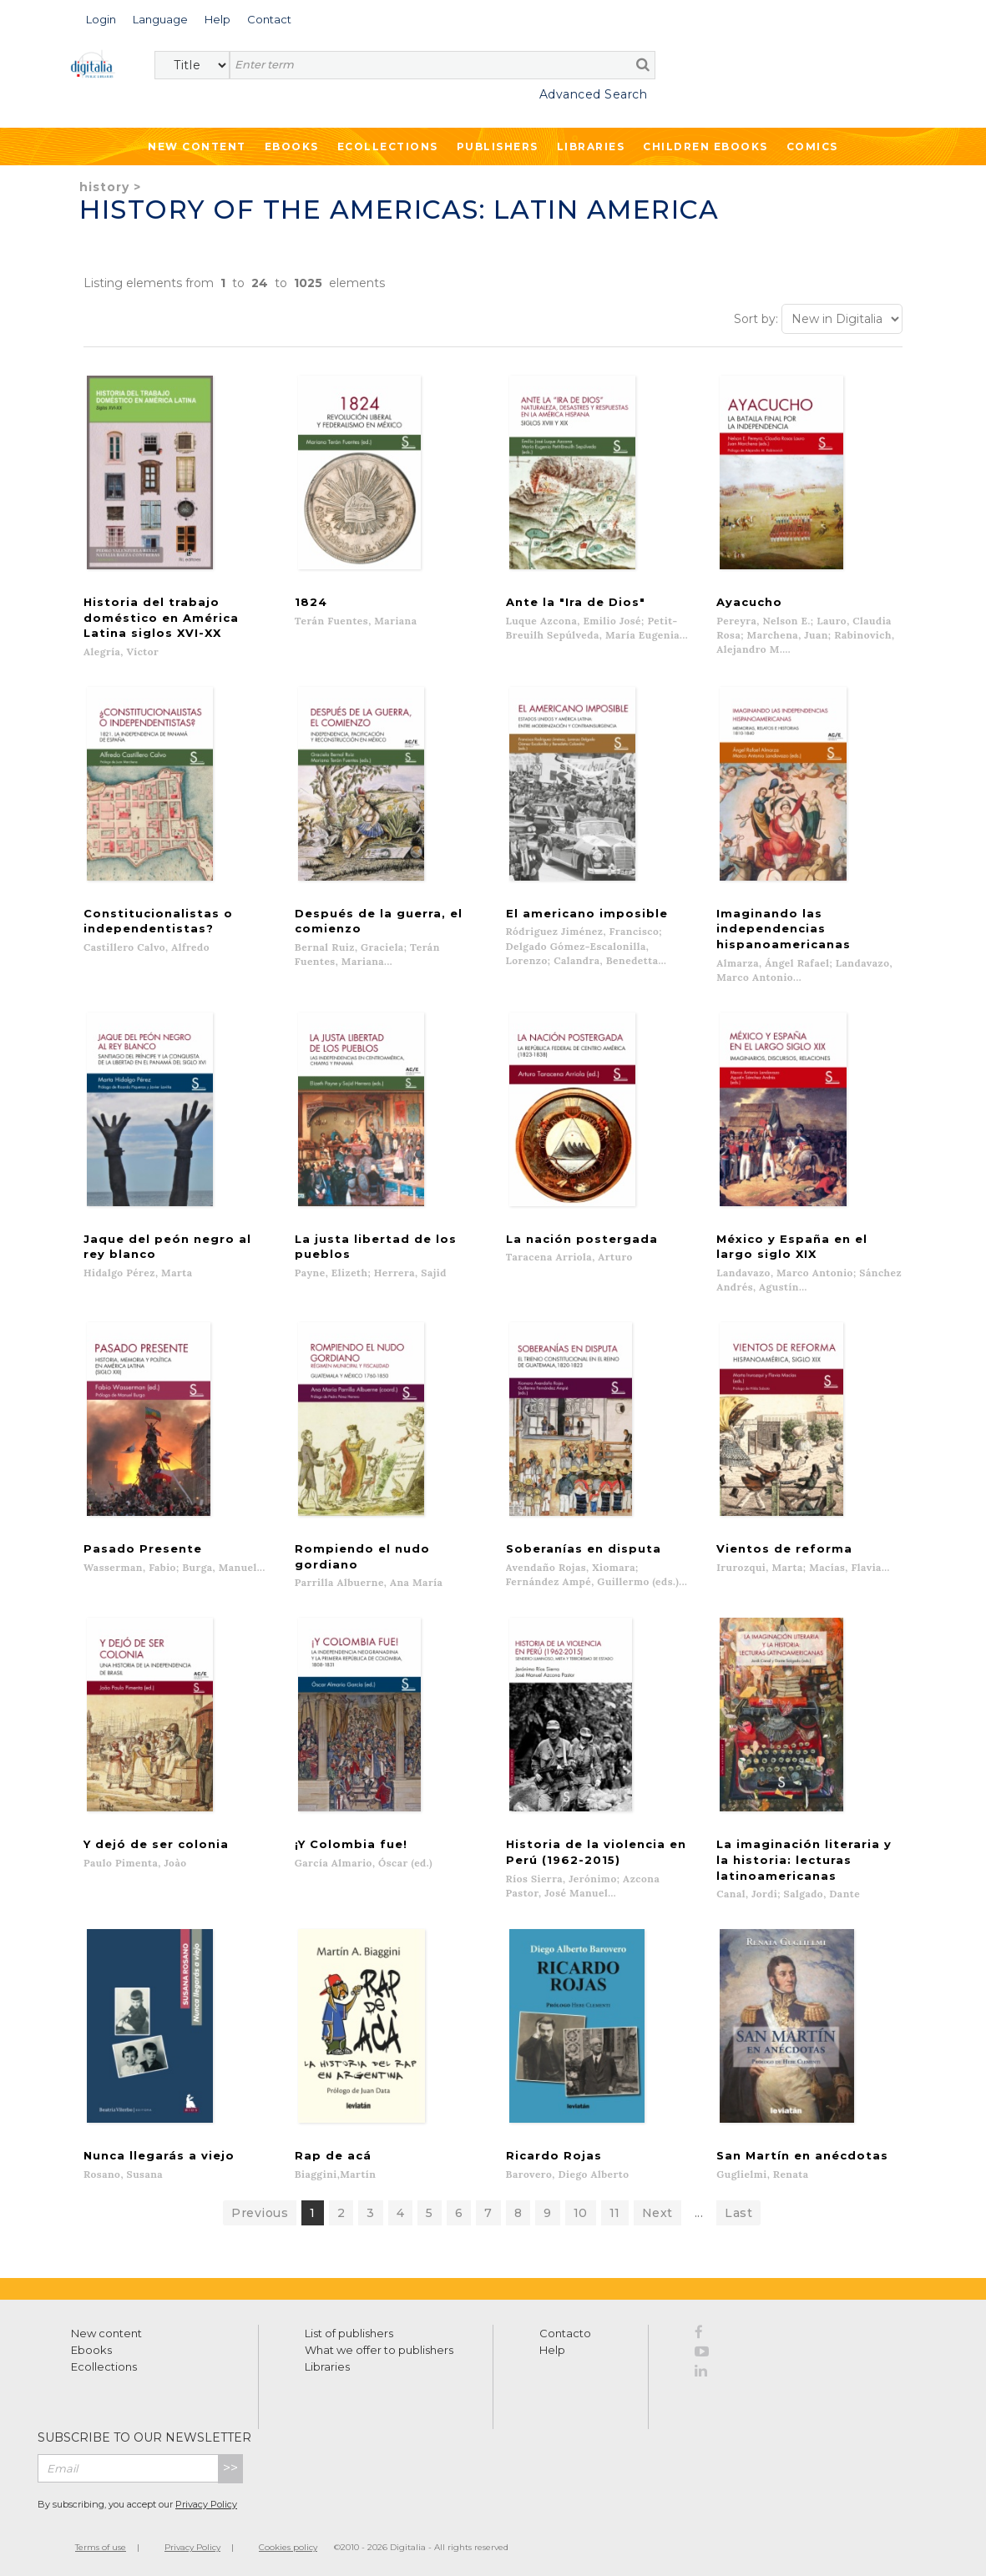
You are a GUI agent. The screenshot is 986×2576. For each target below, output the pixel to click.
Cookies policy (288, 2544)
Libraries (591, 146)
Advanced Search (593, 94)
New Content (197, 146)
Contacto (565, 2330)
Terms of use (100, 2544)
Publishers (498, 146)
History (104, 186)
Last (738, 2210)
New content (106, 2330)
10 (581, 2210)
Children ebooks (705, 146)
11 (614, 2210)
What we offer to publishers (379, 2347)
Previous (259, 2210)
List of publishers (349, 2330)
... (699, 2210)
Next (657, 2210)
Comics (812, 146)
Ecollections (387, 146)
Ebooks (292, 146)
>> (230, 2465)
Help (552, 2347)
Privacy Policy (206, 2502)
